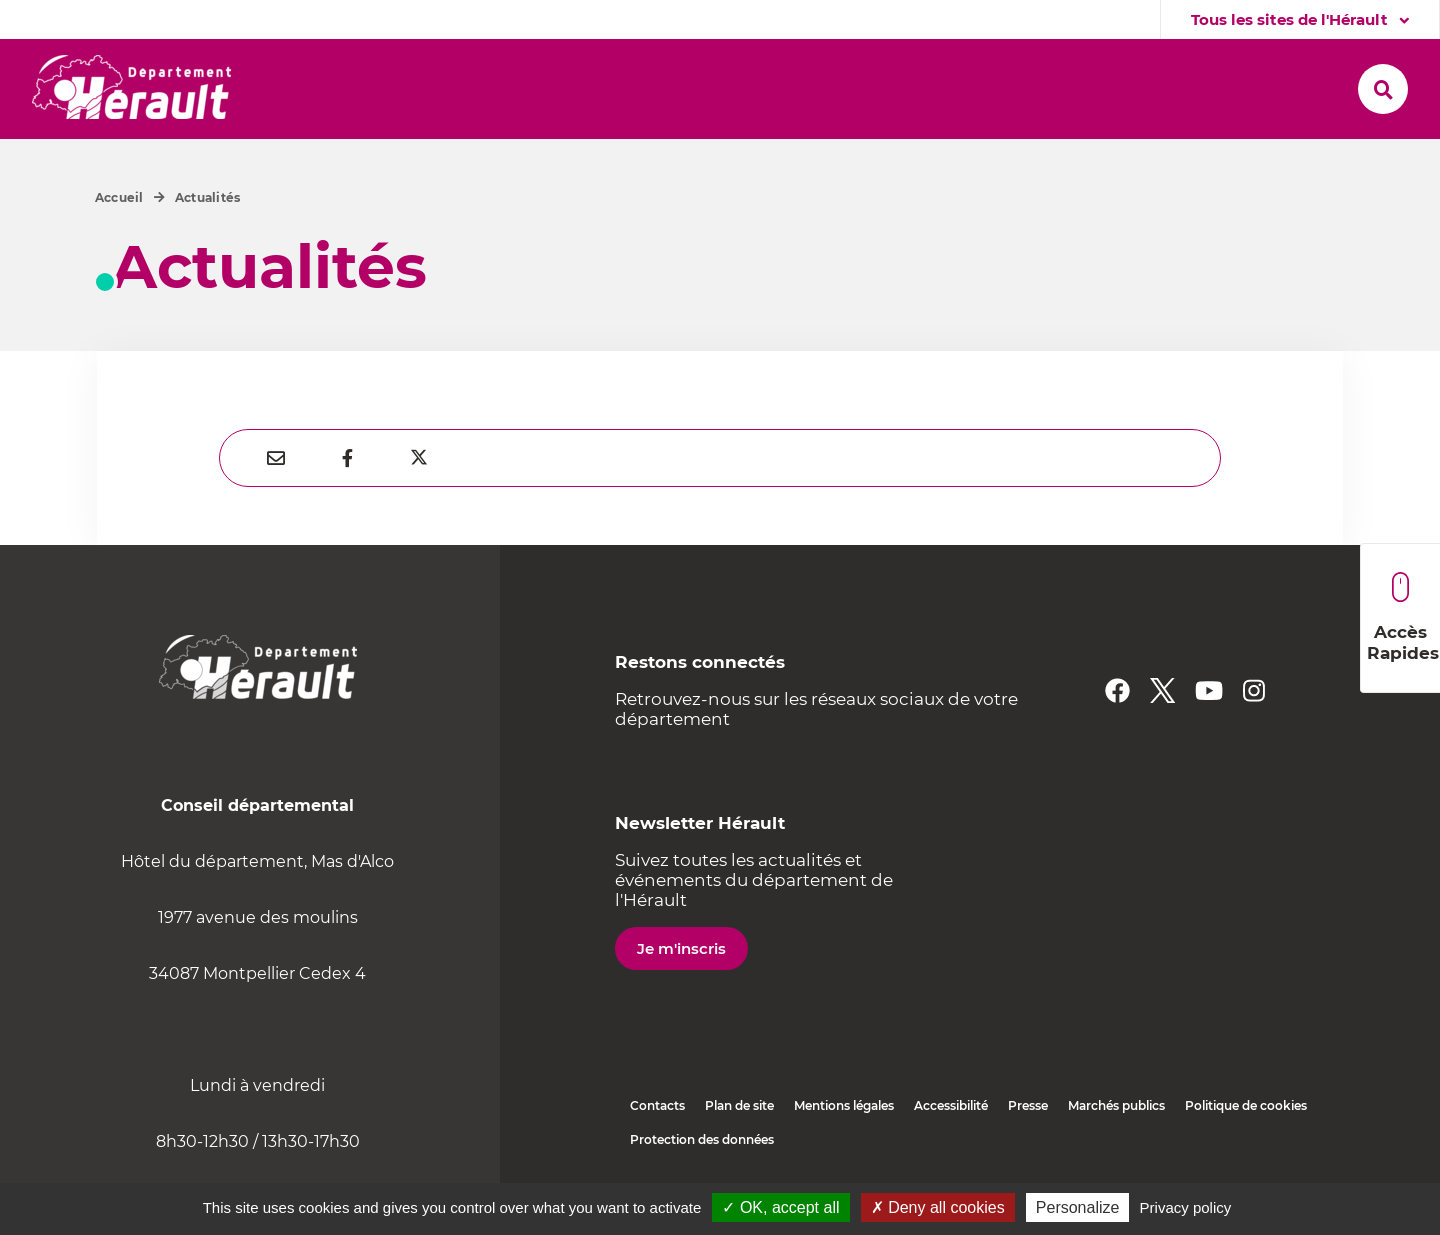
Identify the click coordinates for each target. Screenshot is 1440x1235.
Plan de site (739, 1105)
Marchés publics (1116, 1105)
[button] (355, 89)
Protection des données (702, 1139)
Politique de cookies (1246, 1105)
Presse (1028, 1105)
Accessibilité (951, 1105)
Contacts (657, 1105)
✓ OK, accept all (780, 1207)
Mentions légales (844, 1105)
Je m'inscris (681, 948)
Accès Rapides (1403, 617)
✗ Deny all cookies (938, 1207)
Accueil (119, 197)
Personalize (1078, 1207)
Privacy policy (1186, 1207)
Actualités (207, 197)
